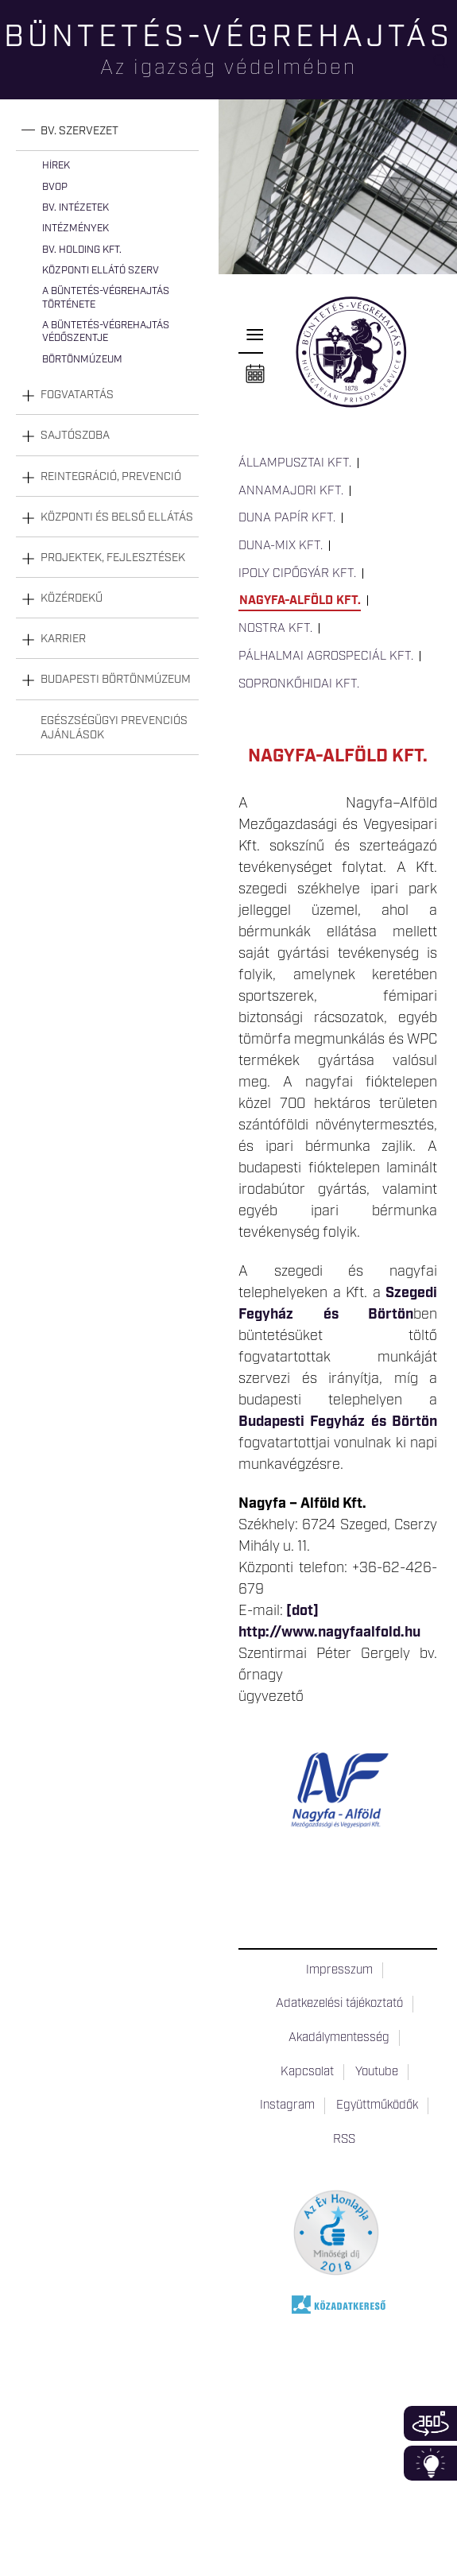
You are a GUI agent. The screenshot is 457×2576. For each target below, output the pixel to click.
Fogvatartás (77, 395)
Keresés (445, 68)
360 (430, 2423)
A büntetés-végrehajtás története (105, 298)
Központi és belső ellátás (117, 517)
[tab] (107, 131)
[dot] (302, 1611)
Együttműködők (377, 2105)
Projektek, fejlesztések (113, 558)
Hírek (56, 165)
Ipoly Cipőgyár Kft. (297, 574)
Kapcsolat (307, 2072)
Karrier (63, 639)
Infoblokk (430, 2463)
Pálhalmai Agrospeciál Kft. (325, 656)
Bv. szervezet (79, 131)
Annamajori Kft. (290, 491)
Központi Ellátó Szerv (100, 270)
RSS (344, 2140)
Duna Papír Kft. (286, 518)
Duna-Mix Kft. (280, 546)
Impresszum (339, 1970)
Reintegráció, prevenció (111, 477)
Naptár (255, 374)
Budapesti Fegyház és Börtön (337, 1421)
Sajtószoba (75, 435)
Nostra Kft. (275, 629)
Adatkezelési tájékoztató (339, 2004)
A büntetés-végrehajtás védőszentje (105, 332)
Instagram (287, 2105)
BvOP (55, 187)
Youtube (376, 2072)
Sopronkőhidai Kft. (298, 684)
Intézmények (75, 228)
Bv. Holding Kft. (82, 250)
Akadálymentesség (339, 2038)
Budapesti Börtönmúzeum (116, 679)
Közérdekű (72, 598)
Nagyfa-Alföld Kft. (300, 601)
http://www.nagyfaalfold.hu (329, 1632)
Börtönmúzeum (82, 359)
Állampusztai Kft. (294, 463)
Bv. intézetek (75, 208)
